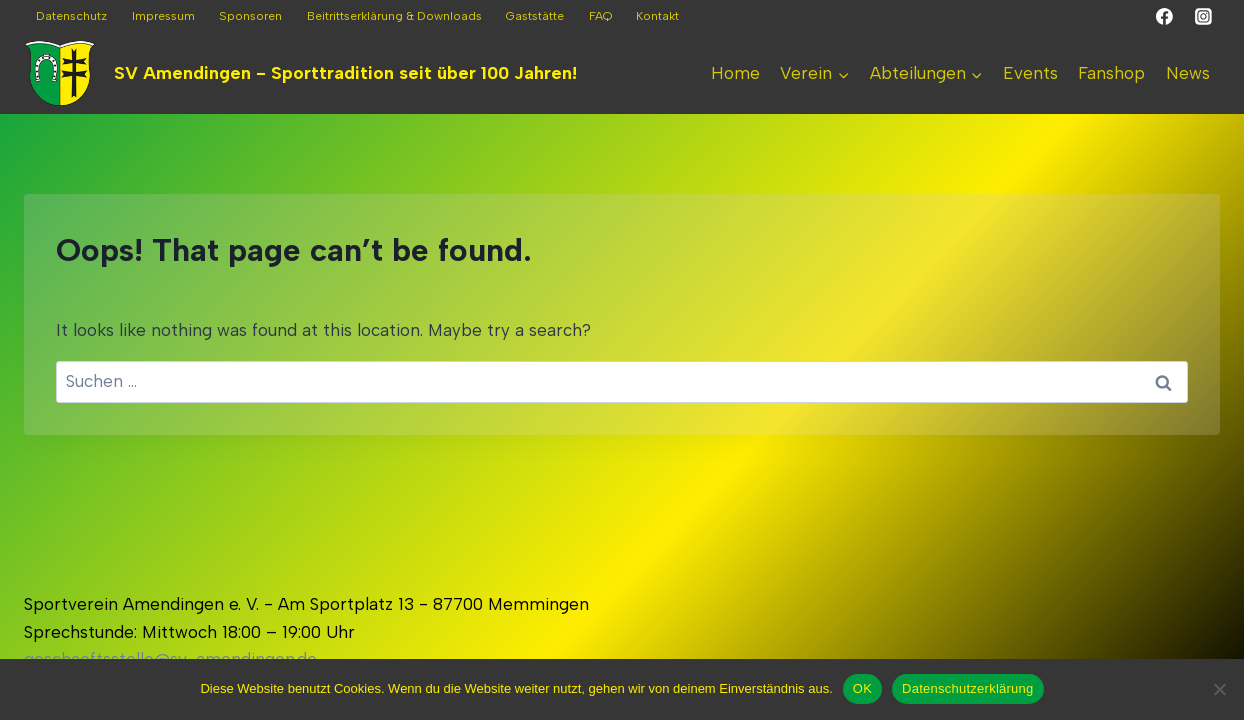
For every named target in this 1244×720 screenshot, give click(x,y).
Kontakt (657, 16)
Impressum (163, 16)
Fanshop (1111, 73)
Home (735, 73)
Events (1030, 73)
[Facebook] (1165, 17)
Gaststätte (535, 16)
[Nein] (1219, 689)
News (1188, 73)
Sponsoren (250, 16)
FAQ (600, 16)
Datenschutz (71, 16)
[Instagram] (1203, 17)
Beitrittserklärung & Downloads (394, 16)
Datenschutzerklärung (967, 688)
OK (862, 688)
